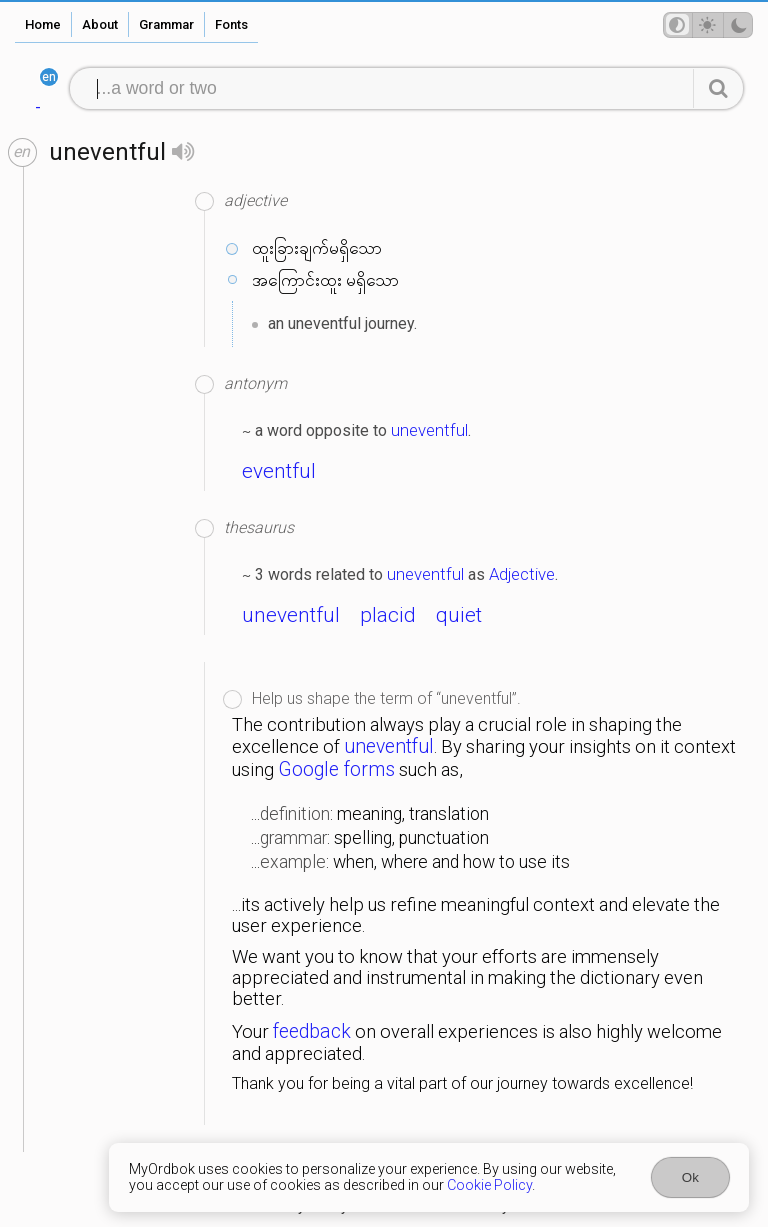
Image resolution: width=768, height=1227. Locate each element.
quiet (459, 615)
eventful (279, 471)
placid (388, 615)
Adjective (522, 574)
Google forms (336, 769)
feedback (312, 1031)
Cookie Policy (489, 1185)
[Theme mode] (708, 25)
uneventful (429, 430)
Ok (690, 1177)
